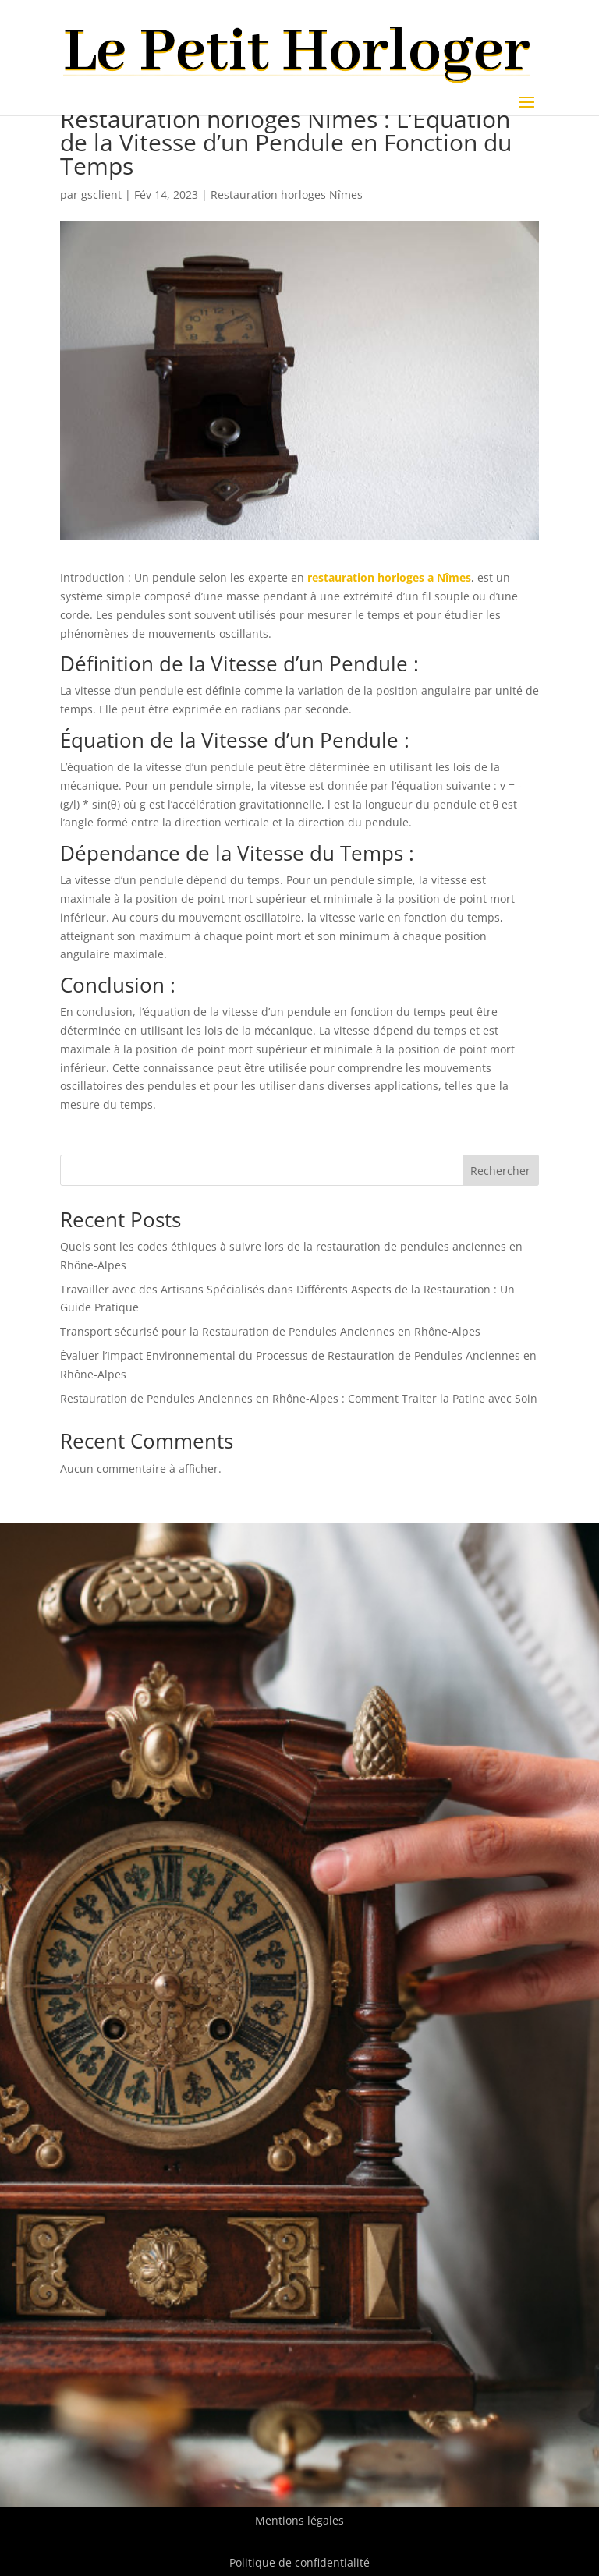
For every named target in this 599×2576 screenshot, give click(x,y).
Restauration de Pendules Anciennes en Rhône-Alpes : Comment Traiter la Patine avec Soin (298, 1398)
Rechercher (500, 1170)
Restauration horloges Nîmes (287, 194)
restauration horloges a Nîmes (389, 577)
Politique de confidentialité (299, 2562)
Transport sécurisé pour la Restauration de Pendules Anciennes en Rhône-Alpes (270, 1331)
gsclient (101, 194)
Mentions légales (299, 2520)
